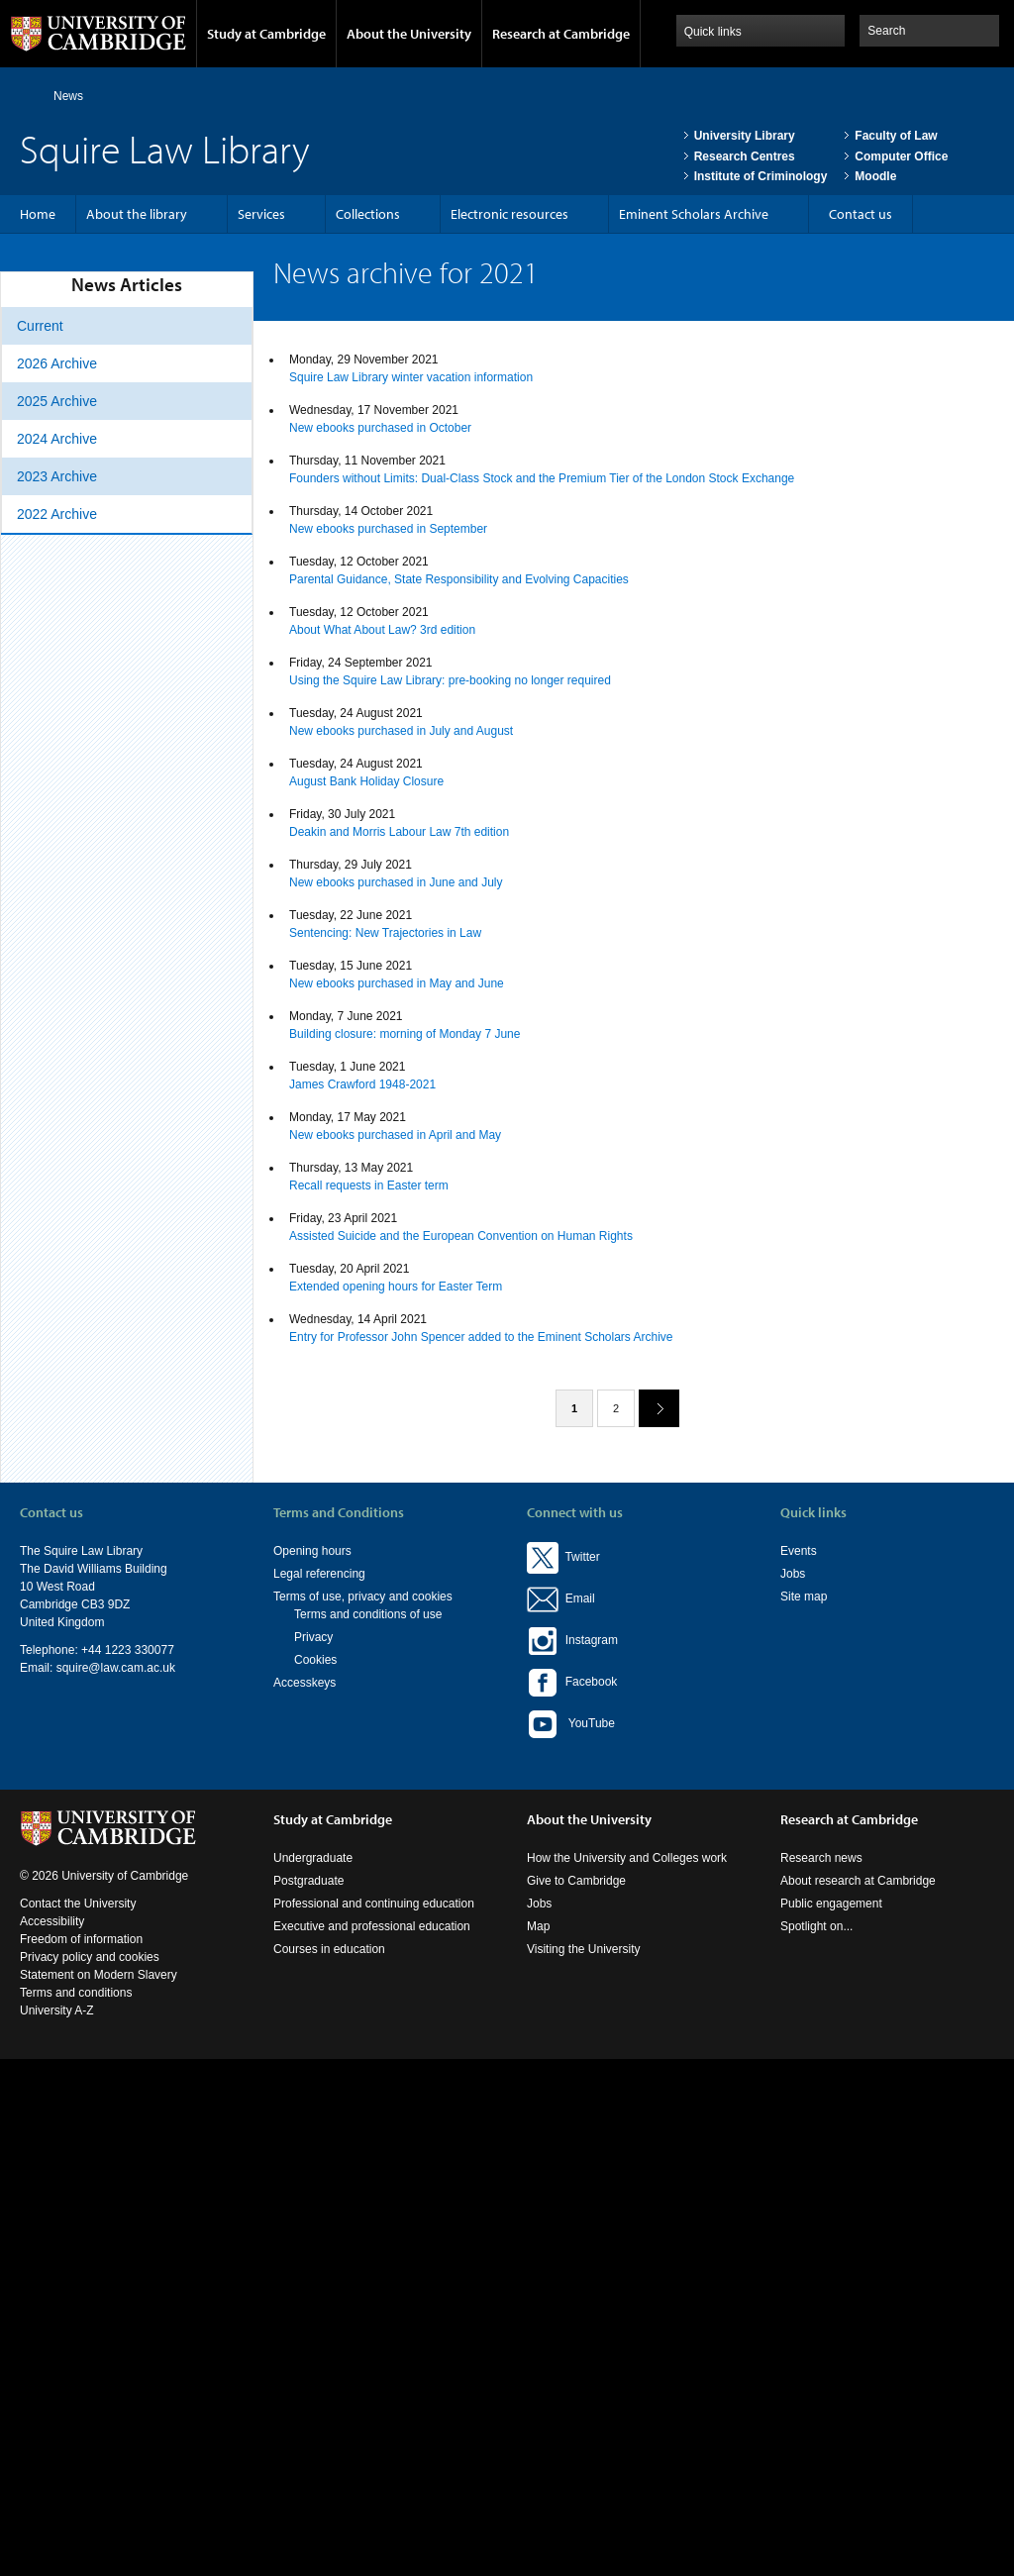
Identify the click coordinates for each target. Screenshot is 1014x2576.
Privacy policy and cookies (89, 1957)
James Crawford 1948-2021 (362, 1084)
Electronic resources (509, 214)
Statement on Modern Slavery (98, 1975)
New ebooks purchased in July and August (401, 731)
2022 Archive (57, 514)
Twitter (563, 1557)
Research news (821, 1858)
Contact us (860, 214)
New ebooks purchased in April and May (395, 1135)
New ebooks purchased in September (388, 529)
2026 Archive (57, 363)
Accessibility (52, 1921)
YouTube (571, 1724)
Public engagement (831, 1903)
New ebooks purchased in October (380, 428)
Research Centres (744, 156)
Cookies (315, 1660)
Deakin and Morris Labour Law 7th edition (399, 832)
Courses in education (329, 1949)
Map (538, 1926)
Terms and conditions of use (368, 1614)
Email (576, 1598)
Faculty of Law (896, 136)
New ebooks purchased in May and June (396, 983)
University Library (744, 136)
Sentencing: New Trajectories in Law (385, 933)
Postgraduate (308, 1881)
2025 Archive (57, 401)
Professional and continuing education (373, 1903)
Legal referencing (319, 1574)
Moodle (875, 176)
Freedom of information (81, 1939)
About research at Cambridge (858, 1881)
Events (798, 1551)
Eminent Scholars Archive (693, 214)
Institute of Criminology (761, 176)
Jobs (792, 1574)
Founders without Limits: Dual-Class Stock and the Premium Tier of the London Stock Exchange (541, 478)
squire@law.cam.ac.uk (115, 1668)
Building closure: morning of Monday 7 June (404, 1034)
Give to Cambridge (576, 1881)
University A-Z (57, 2010)
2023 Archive (57, 476)
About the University (409, 34)
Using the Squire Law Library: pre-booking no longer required (450, 680)
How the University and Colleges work (627, 1858)
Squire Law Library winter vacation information (411, 377)
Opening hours (312, 1551)
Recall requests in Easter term (369, 1185)
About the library (136, 214)
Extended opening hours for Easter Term (395, 1286)
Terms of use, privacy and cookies (363, 1596)
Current (40, 326)
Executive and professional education (371, 1926)
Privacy (313, 1637)
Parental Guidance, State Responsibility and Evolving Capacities (459, 579)
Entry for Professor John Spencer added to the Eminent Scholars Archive (481, 1337)
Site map (803, 1596)
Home (28, 95)
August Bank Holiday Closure (366, 781)
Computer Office (901, 156)
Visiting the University (584, 1949)
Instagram (572, 1640)
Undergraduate (313, 1858)
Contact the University (78, 1903)
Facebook (572, 1682)
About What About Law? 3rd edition (382, 630)
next (651, 1407)
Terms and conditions (76, 1993)
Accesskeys (304, 1683)
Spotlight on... (816, 1926)
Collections (368, 214)
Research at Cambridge (561, 34)
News (68, 96)
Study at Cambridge (266, 34)
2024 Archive (57, 439)
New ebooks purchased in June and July (395, 882)
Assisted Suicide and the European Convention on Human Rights (461, 1236)
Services (261, 214)
